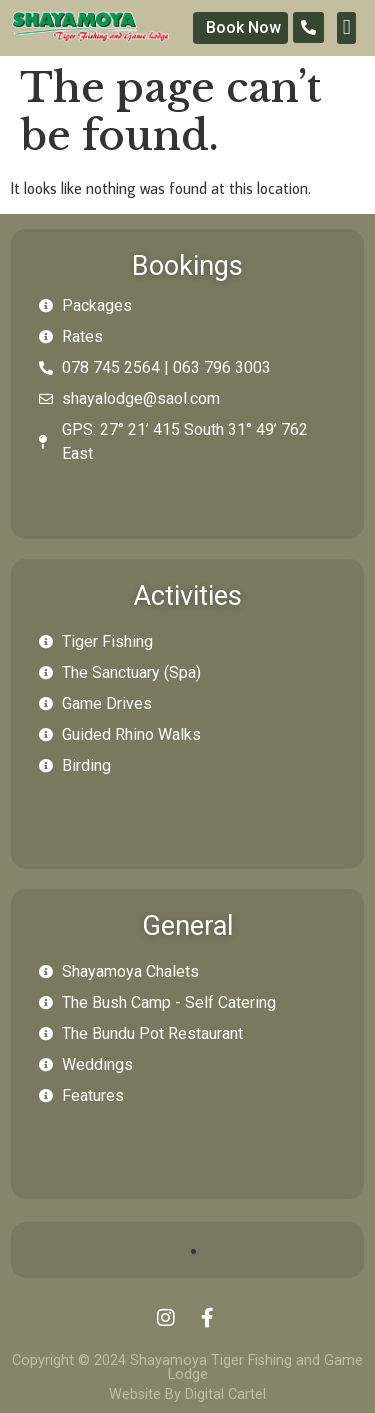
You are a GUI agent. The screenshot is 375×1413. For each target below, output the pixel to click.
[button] (346, 28)
